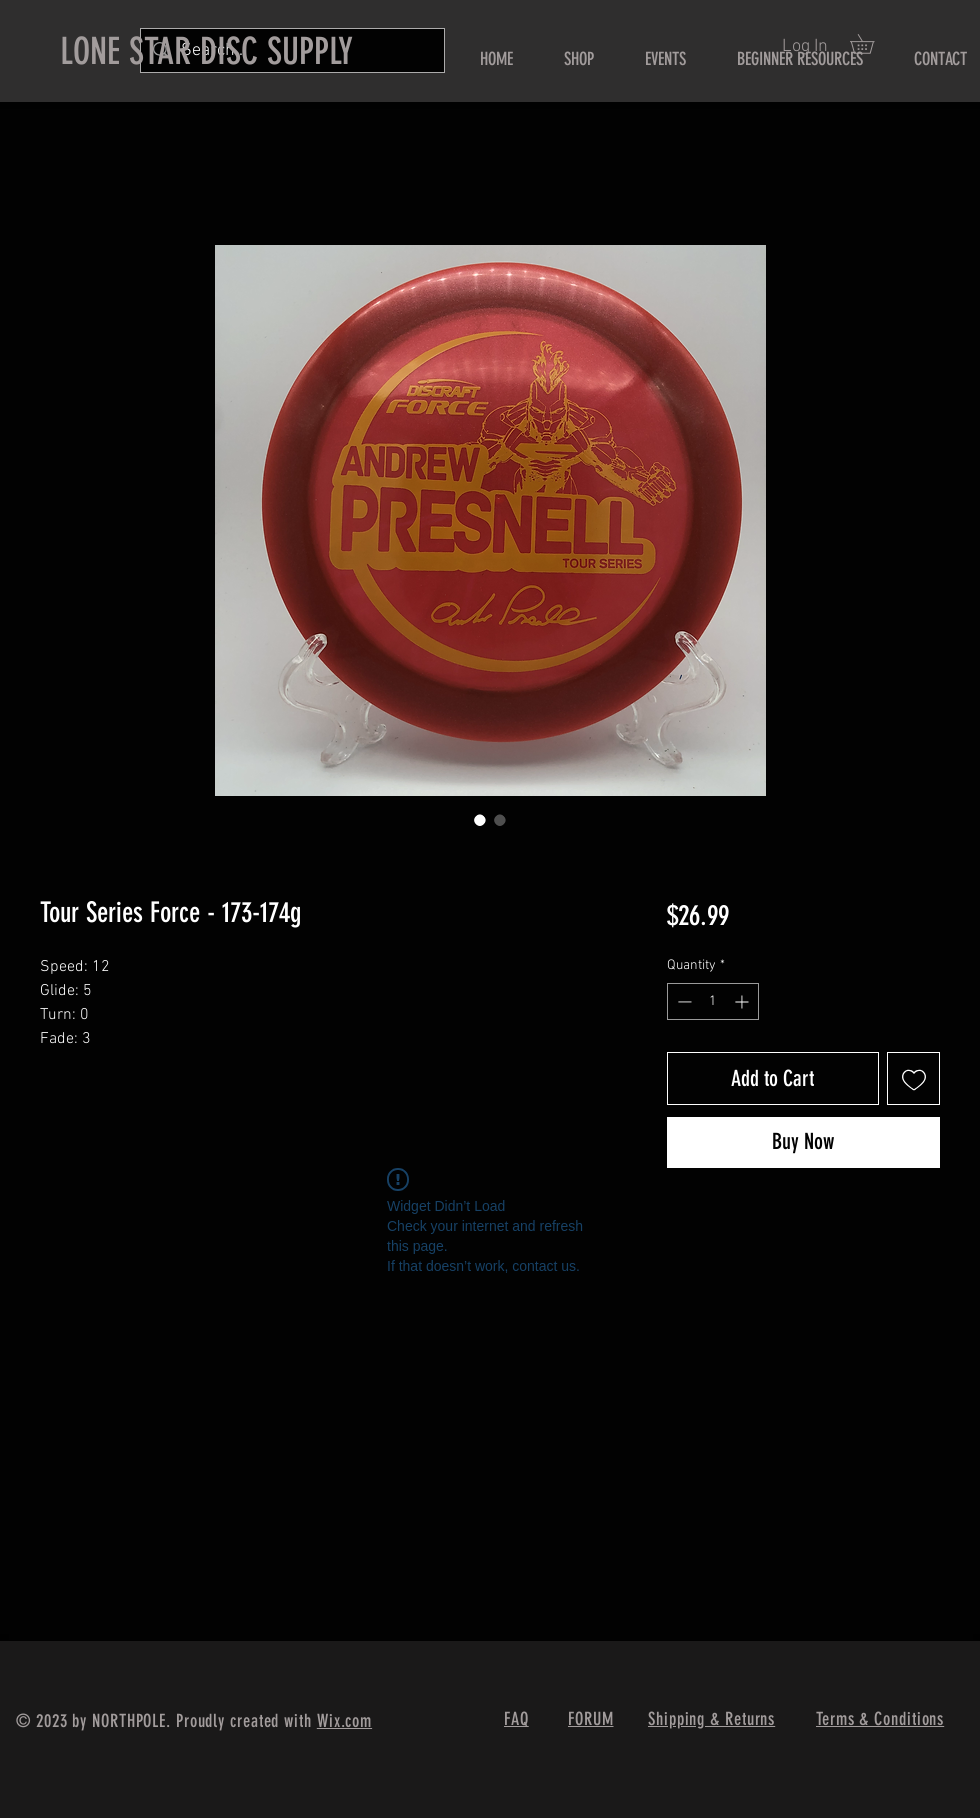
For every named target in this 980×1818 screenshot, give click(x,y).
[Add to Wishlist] (913, 1078)
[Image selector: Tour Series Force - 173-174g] (480, 820)
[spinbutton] (713, 1001)
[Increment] (743, 1001)
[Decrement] (682, 1001)
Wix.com (344, 1721)
